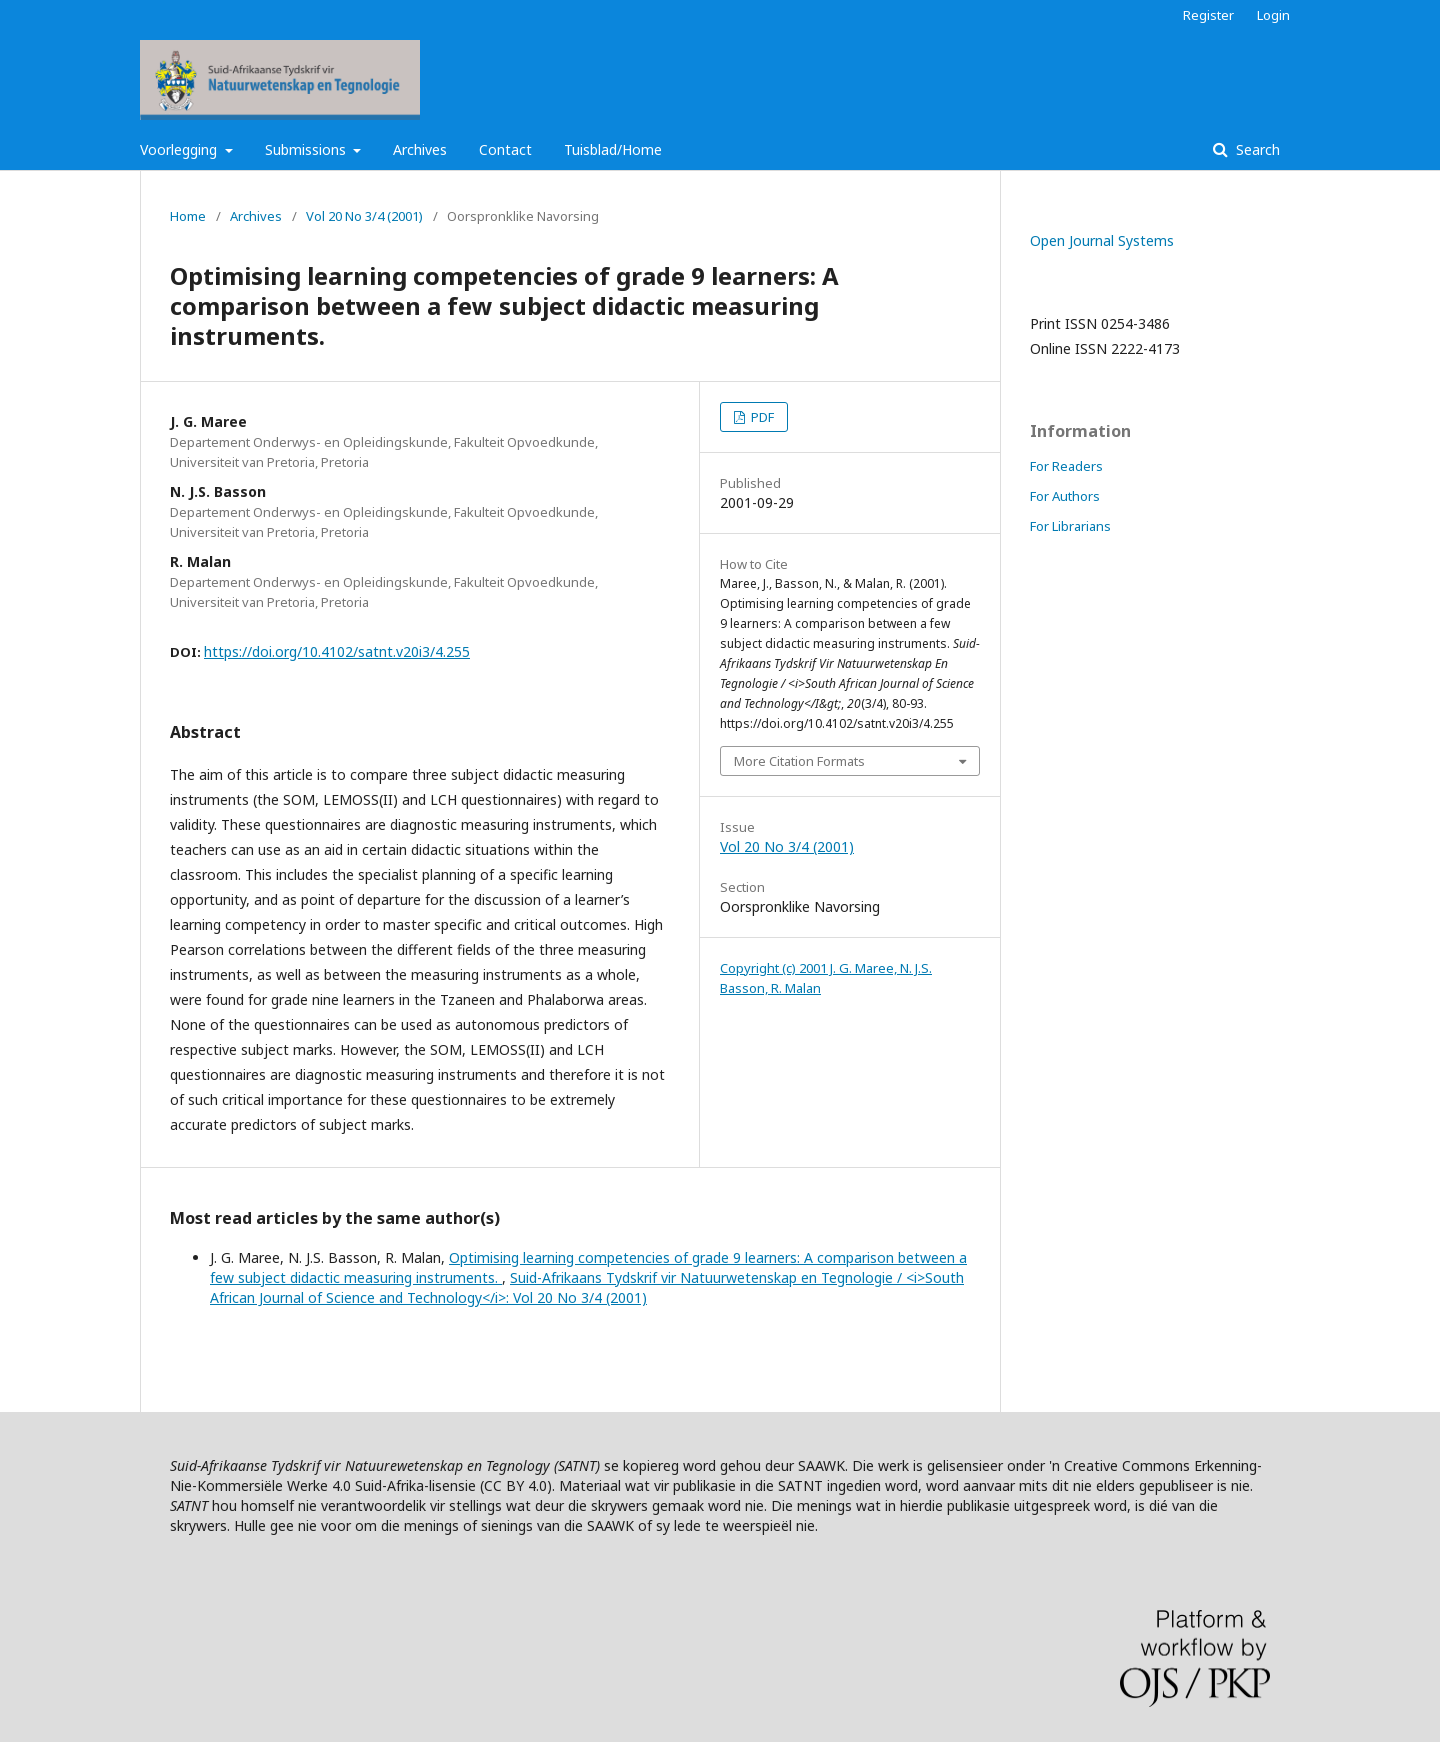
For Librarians (1070, 526)
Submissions (307, 149)
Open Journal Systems (1102, 240)
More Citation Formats (799, 761)
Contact (505, 149)
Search (1256, 149)
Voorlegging (180, 149)
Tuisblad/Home (613, 149)
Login (1273, 15)
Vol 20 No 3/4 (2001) (364, 216)
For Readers (1066, 466)
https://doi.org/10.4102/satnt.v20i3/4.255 (337, 651)
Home (188, 216)
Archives (420, 149)
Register (1208, 15)
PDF (761, 417)
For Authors (1065, 496)
